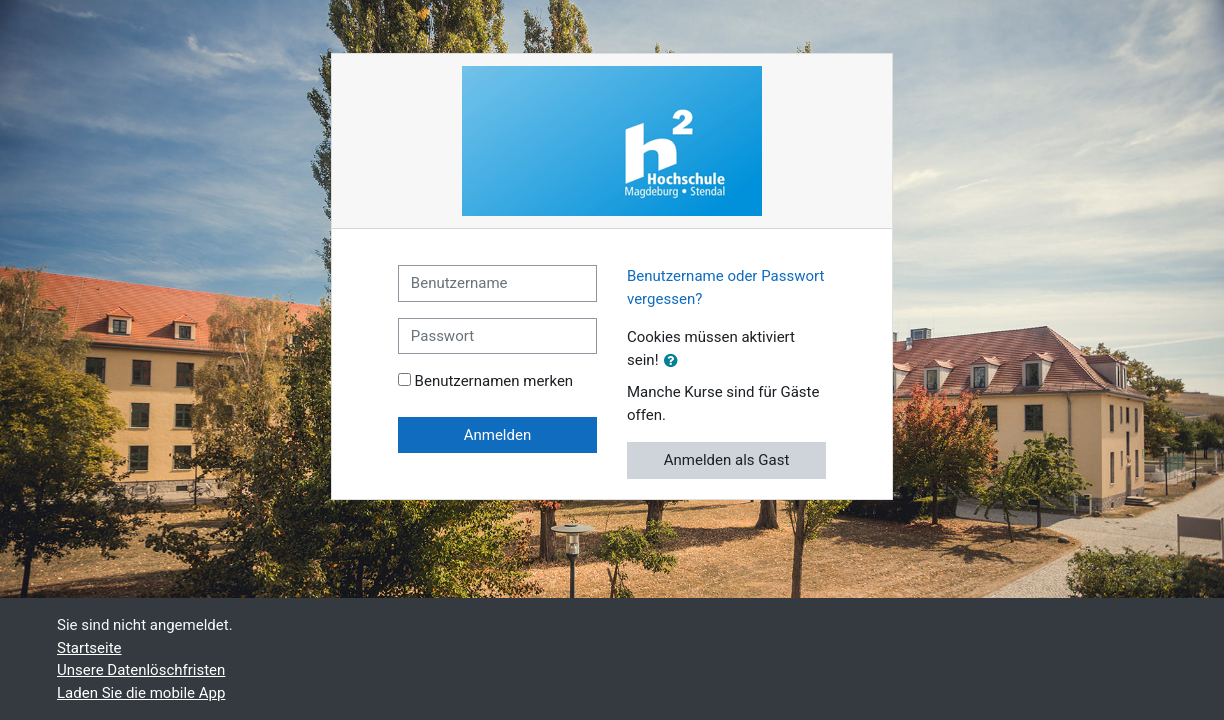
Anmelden (498, 435)
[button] (675, 361)
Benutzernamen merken (494, 381)
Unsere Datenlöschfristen (141, 670)
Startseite (89, 648)
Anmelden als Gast (727, 460)
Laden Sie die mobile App (141, 693)
